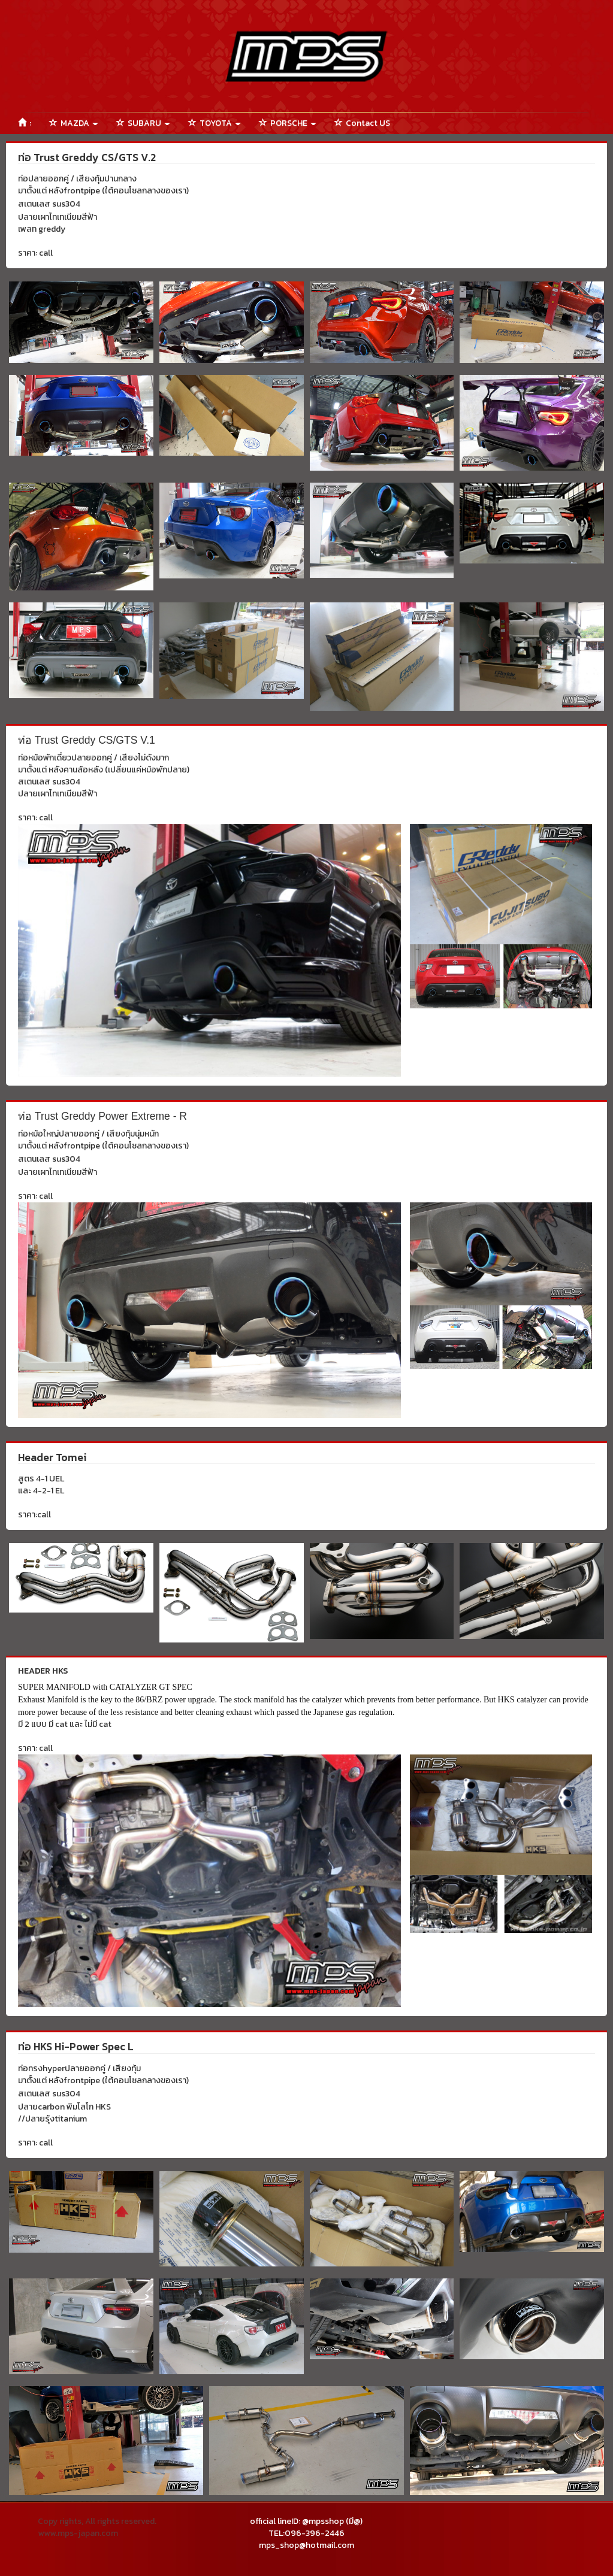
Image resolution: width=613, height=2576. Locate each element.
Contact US (362, 123)
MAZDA (73, 123)
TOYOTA (214, 123)
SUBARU (143, 123)
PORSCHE (287, 123)
